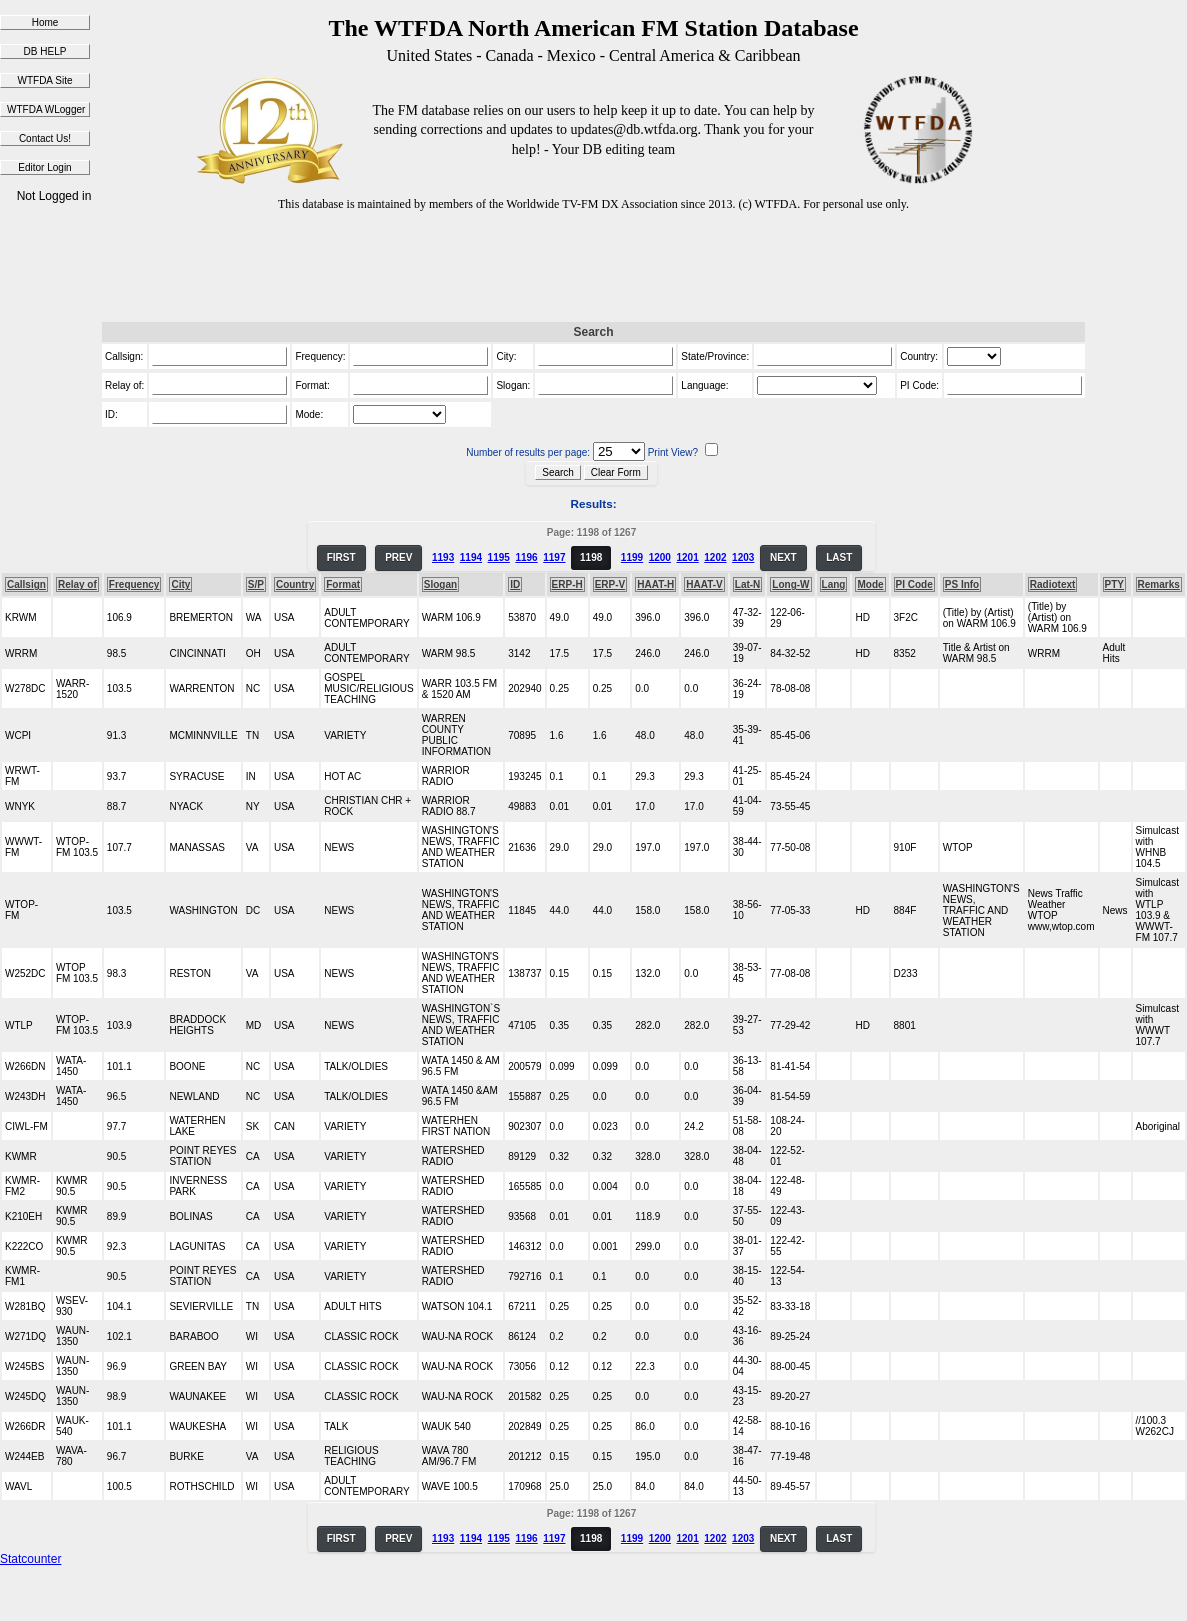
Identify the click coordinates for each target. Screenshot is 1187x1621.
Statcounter (30, 1559)
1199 (632, 557)
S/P (256, 584)
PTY (1114, 584)
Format (343, 584)
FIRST (341, 557)
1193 (443, 557)
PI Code (914, 584)
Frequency (134, 584)
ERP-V (610, 584)
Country (295, 584)
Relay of (77, 584)
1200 (660, 557)
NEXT (783, 557)
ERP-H (567, 584)
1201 (687, 557)
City (180, 584)
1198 (591, 557)
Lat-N (748, 584)
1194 (471, 557)
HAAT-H (655, 584)
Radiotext (1053, 584)
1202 (715, 557)
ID (515, 584)
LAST (839, 557)
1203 (743, 557)
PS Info (962, 584)
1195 (499, 557)
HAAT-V (704, 584)
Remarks (1159, 584)
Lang (834, 584)
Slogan (440, 584)
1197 (554, 557)
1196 (526, 557)
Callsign (26, 584)
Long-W (790, 584)
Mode (870, 584)
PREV (398, 557)
